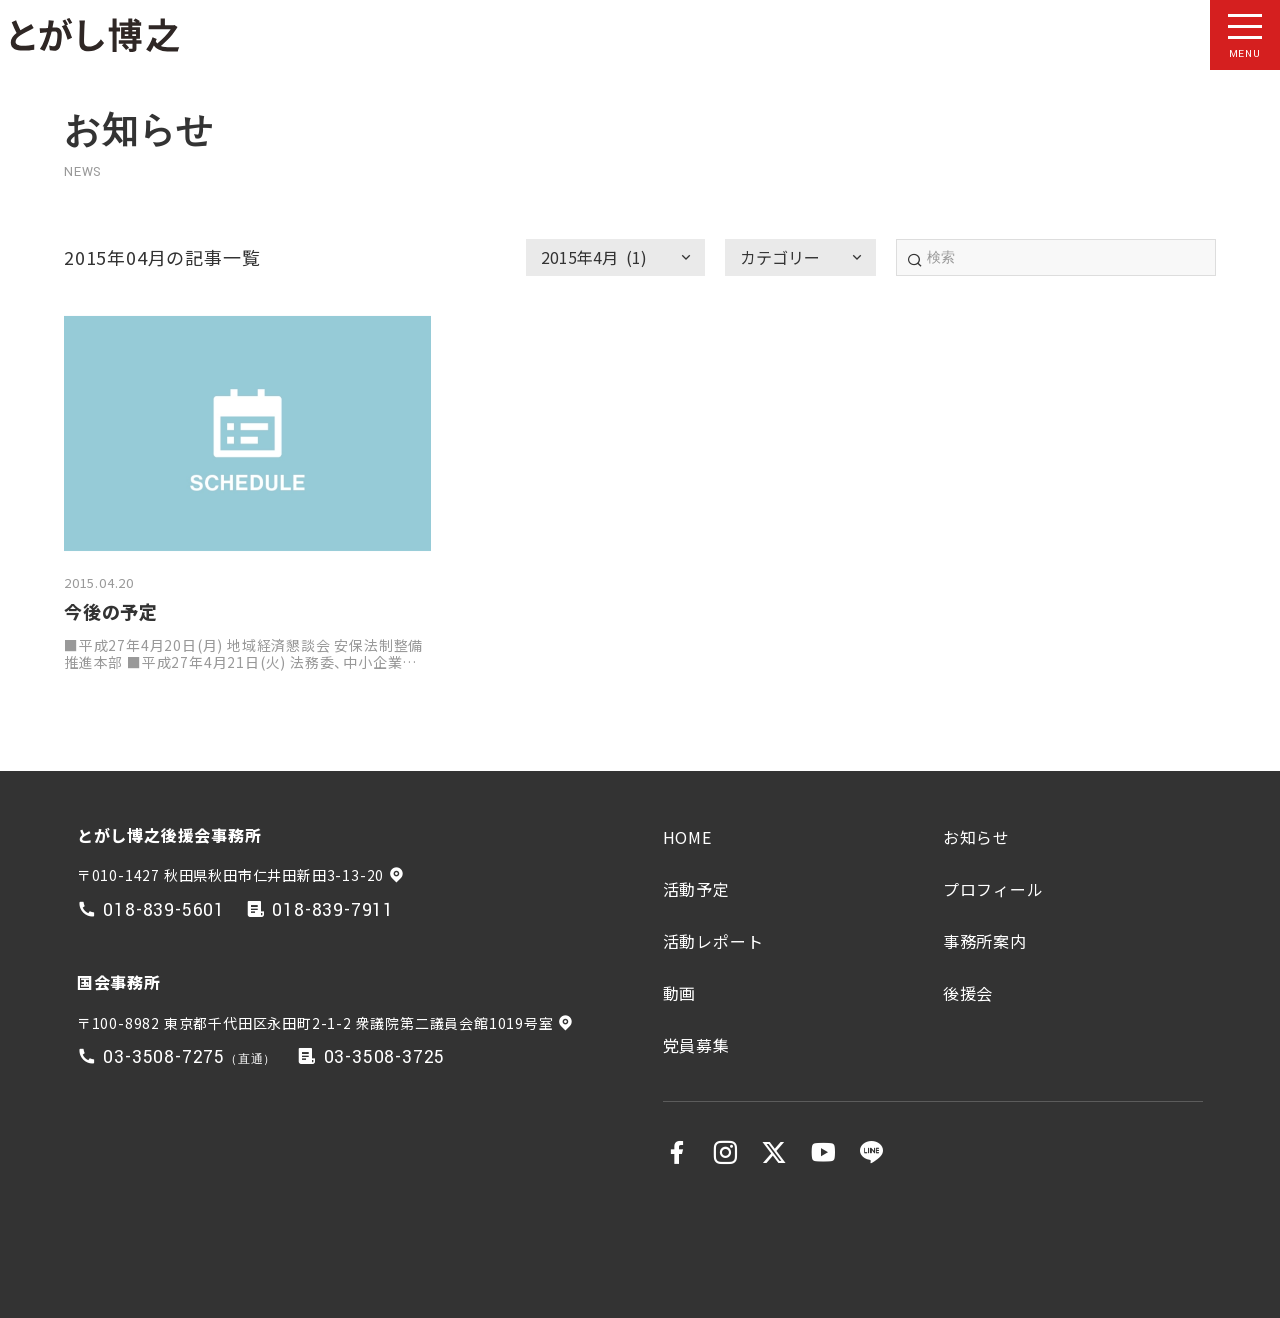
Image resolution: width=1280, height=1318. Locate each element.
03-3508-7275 (164, 1057)
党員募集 (696, 1045)
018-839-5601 (164, 910)
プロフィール (993, 889)
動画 (680, 993)
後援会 (968, 993)
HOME (687, 837)
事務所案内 (985, 941)
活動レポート (713, 941)
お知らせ (976, 837)
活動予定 (696, 889)
